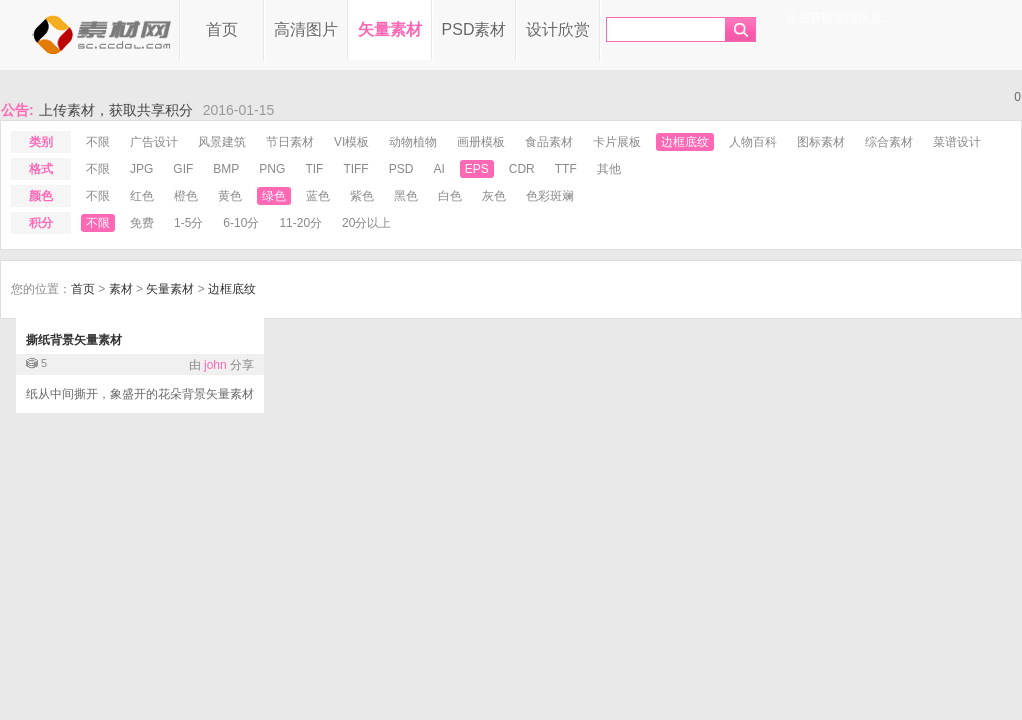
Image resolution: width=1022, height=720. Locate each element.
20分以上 (366, 223)
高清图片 (306, 29)
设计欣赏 (558, 29)
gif (183, 169)
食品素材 (549, 142)
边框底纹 (685, 142)
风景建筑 (222, 142)
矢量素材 (390, 29)
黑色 (406, 196)
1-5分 (188, 223)
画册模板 (481, 142)
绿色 (274, 196)
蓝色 (318, 196)
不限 (98, 142)
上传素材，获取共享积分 (116, 110)
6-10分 (241, 223)
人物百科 (753, 142)
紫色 (362, 196)
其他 (609, 169)
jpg (141, 169)
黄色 (230, 196)
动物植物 (413, 142)
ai (438, 169)
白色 (450, 196)
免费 (142, 223)
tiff (355, 169)
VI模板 (351, 142)
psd (401, 169)
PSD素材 (474, 29)
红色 (142, 196)
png (272, 169)
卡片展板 (617, 142)
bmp (226, 169)
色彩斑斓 (550, 196)
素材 (121, 289)
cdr (522, 169)
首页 (222, 29)
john (215, 365)
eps (477, 169)
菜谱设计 (957, 142)
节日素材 (290, 142)
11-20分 (300, 223)
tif (314, 169)
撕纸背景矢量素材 (74, 340)
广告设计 (154, 142)
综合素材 (889, 142)
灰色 (494, 196)
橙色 (186, 196)
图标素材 (821, 142)
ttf (566, 169)
